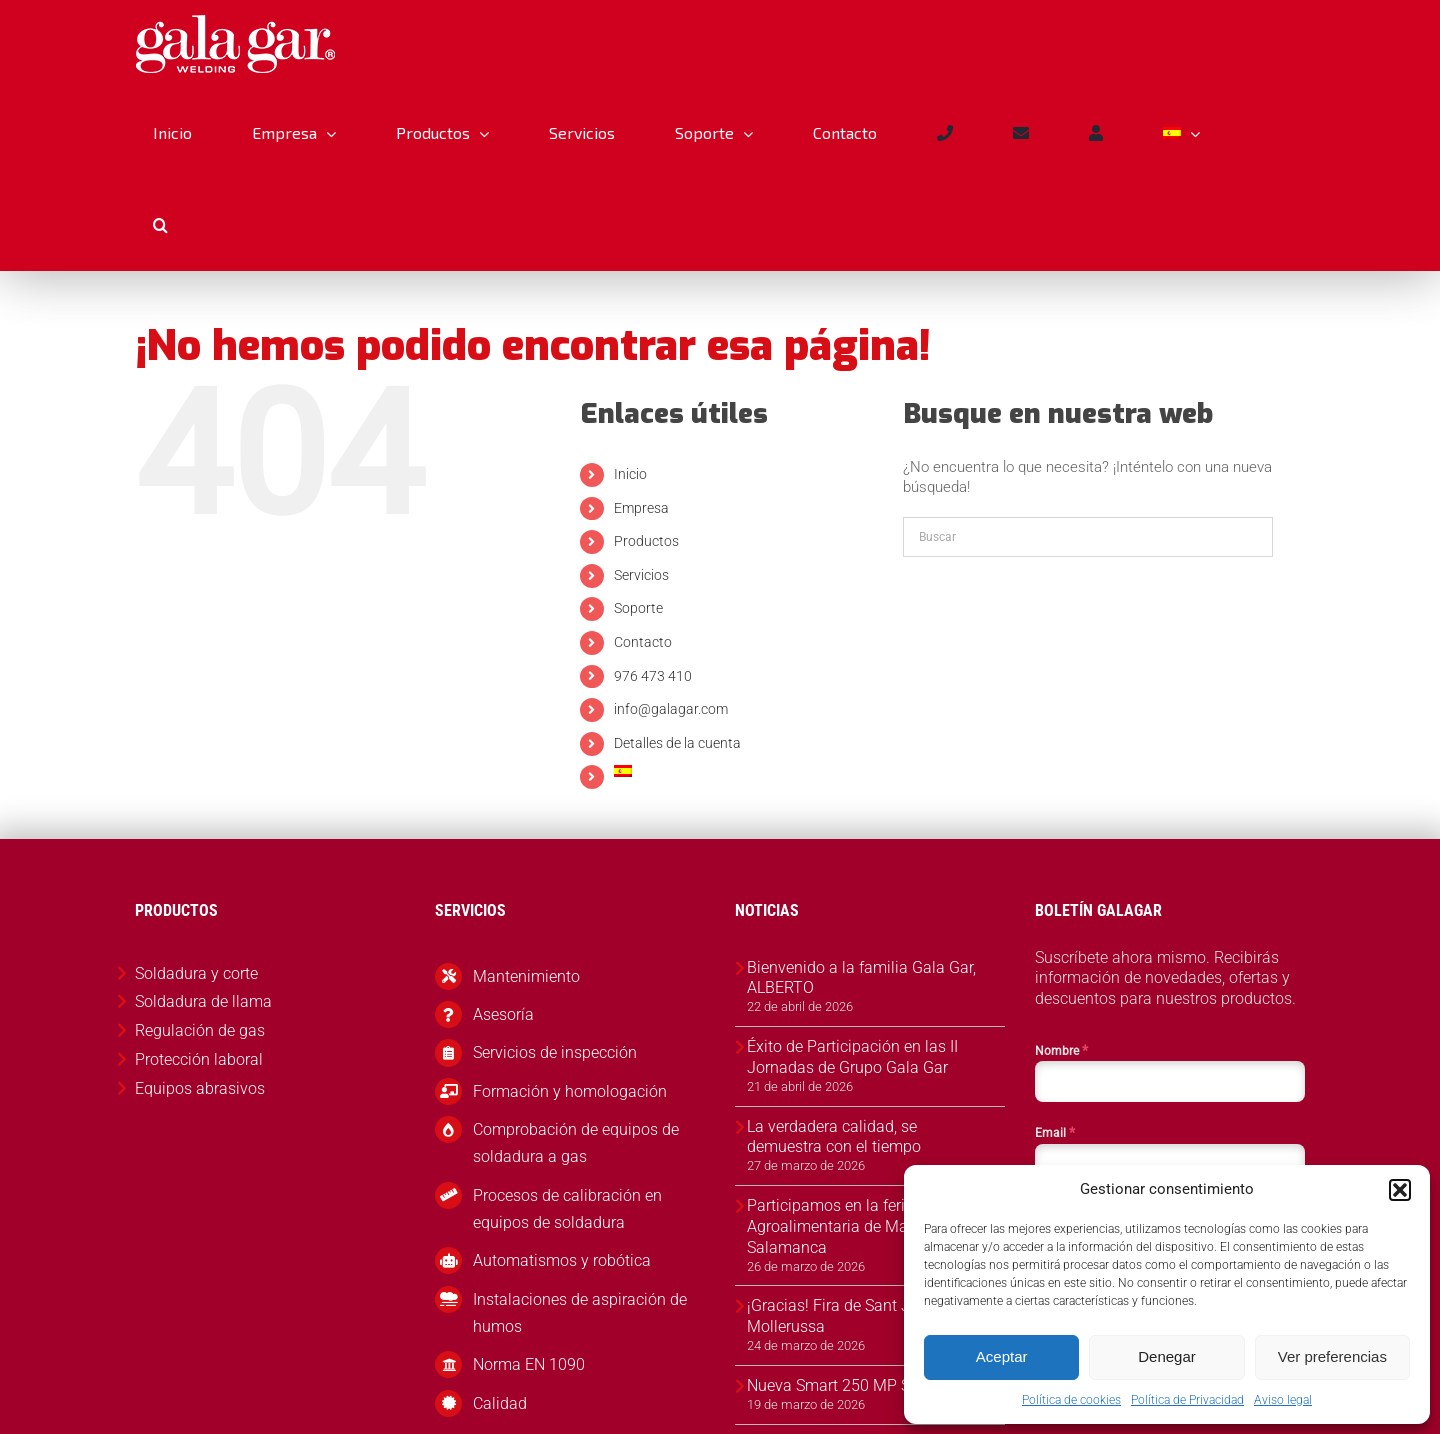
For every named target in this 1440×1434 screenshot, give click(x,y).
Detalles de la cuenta (677, 743)
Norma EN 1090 (529, 1364)
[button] (1400, 1190)
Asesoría (503, 1014)
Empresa (641, 508)
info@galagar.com (671, 709)
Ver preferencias (1332, 1356)
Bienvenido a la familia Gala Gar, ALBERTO (861, 978)
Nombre (1061, 1050)
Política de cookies (1071, 1400)
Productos (646, 541)
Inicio (630, 474)
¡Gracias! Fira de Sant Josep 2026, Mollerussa (867, 1316)
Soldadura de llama (203, 1001)
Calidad (500, 1403)
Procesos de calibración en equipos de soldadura (567, 1209)
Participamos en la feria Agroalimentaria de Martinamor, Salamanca (858, 1226)
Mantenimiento (526, 976)
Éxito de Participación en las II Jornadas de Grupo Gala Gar (852, 1057)
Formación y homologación (570, 1091)
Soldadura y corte (196, 973)
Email (1055, 1132)
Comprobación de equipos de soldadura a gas (576, 1143)
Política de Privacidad (1187, 1400)
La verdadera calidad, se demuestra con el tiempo (834, 1137)
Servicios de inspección (555, 1052)
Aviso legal (1283, 1400)
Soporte (638, 608)
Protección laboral (199, 1059)
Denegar (1167, 1356)
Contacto (643, 642)
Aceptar (1002, 1356)
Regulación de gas (200, 1030)
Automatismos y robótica (562, 1260)
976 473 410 (653, 676)
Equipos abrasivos (200, 1088)
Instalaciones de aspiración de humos (580, 1313)
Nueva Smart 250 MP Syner (843, 1385)
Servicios (641, 575)
